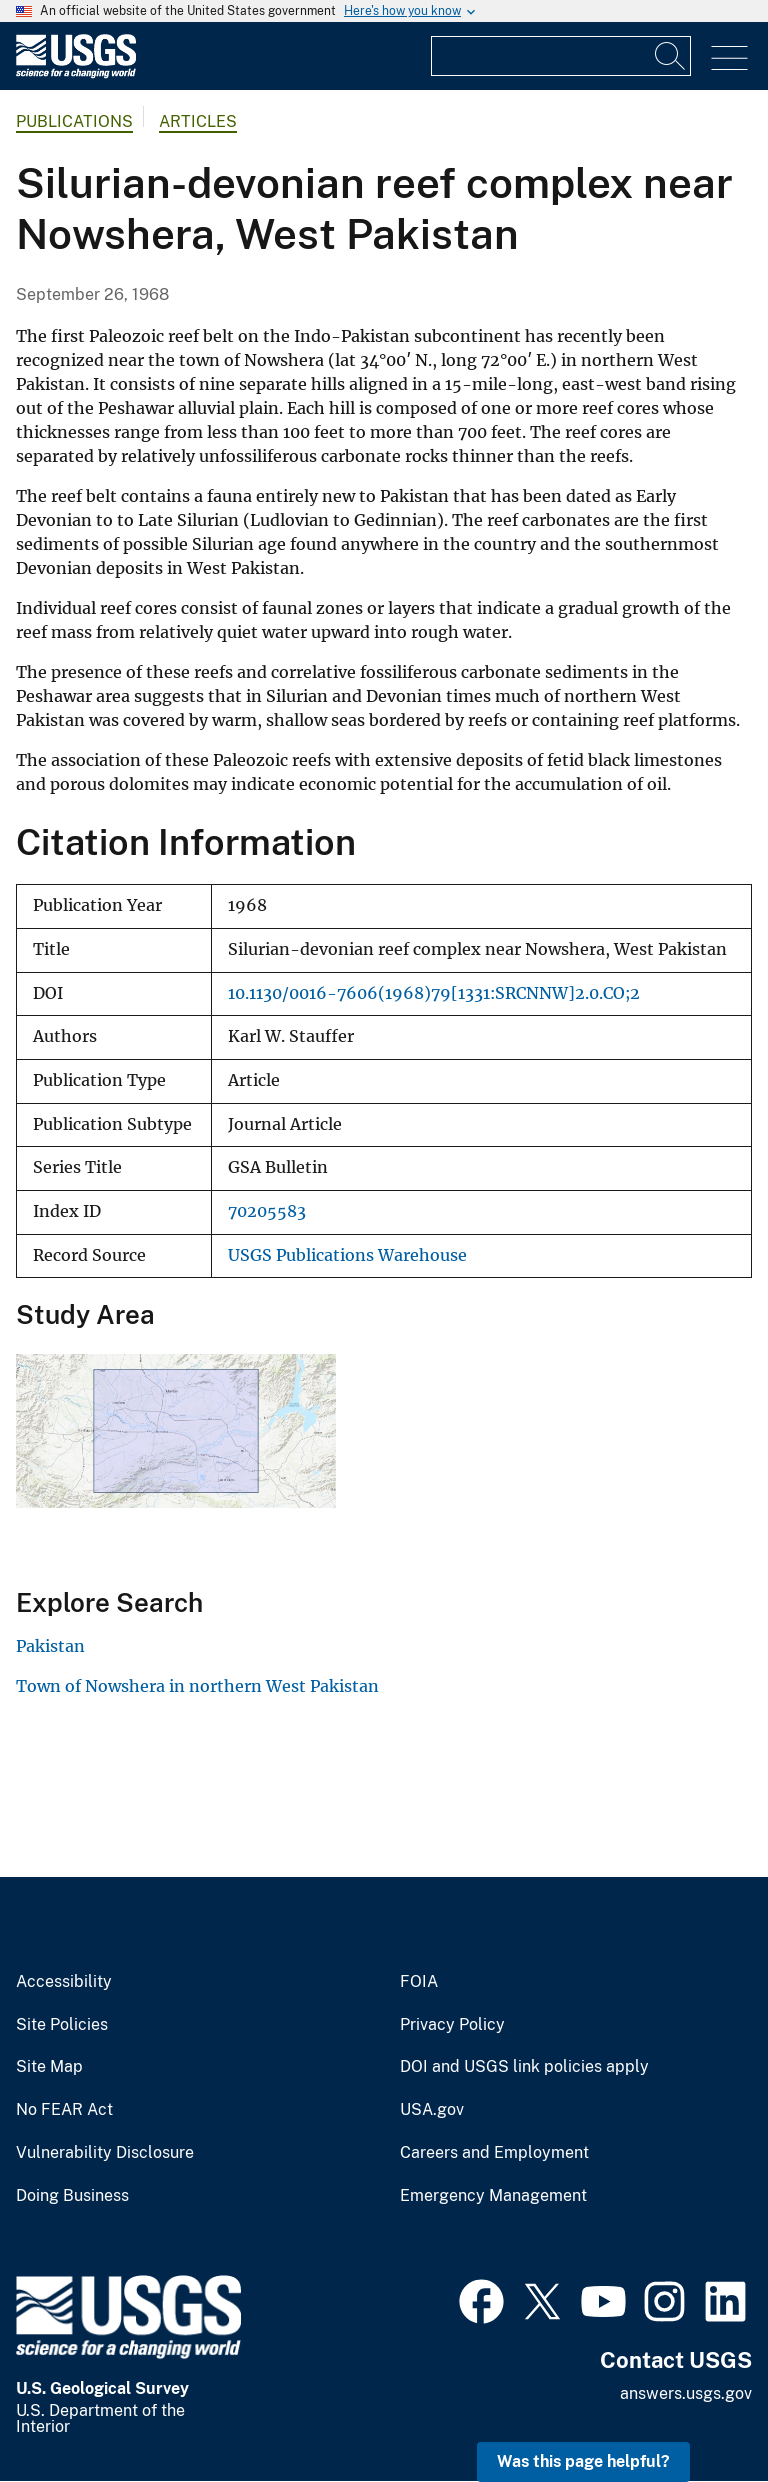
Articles (198, 121)
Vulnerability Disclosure (105, 2153)
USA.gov (432, 2110)
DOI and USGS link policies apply (524, 2067)
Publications (74, 121)
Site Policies (62, 2025)
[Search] (671, 56)
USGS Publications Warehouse (347, 1255)
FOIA (419, 1982)
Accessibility (64, 1982)
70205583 (267, 1211)
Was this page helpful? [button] (583, 2461)
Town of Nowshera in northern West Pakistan (197, 1686)
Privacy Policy (452, 2025)
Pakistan (50, 1646)
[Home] (76, 73)
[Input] (561, 56)
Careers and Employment (494, 2153)
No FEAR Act (64, 2110)
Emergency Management (493, 2196)
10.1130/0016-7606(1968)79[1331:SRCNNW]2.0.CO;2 (434, 993)
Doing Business (72, 2196)
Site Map (49, 2067)
